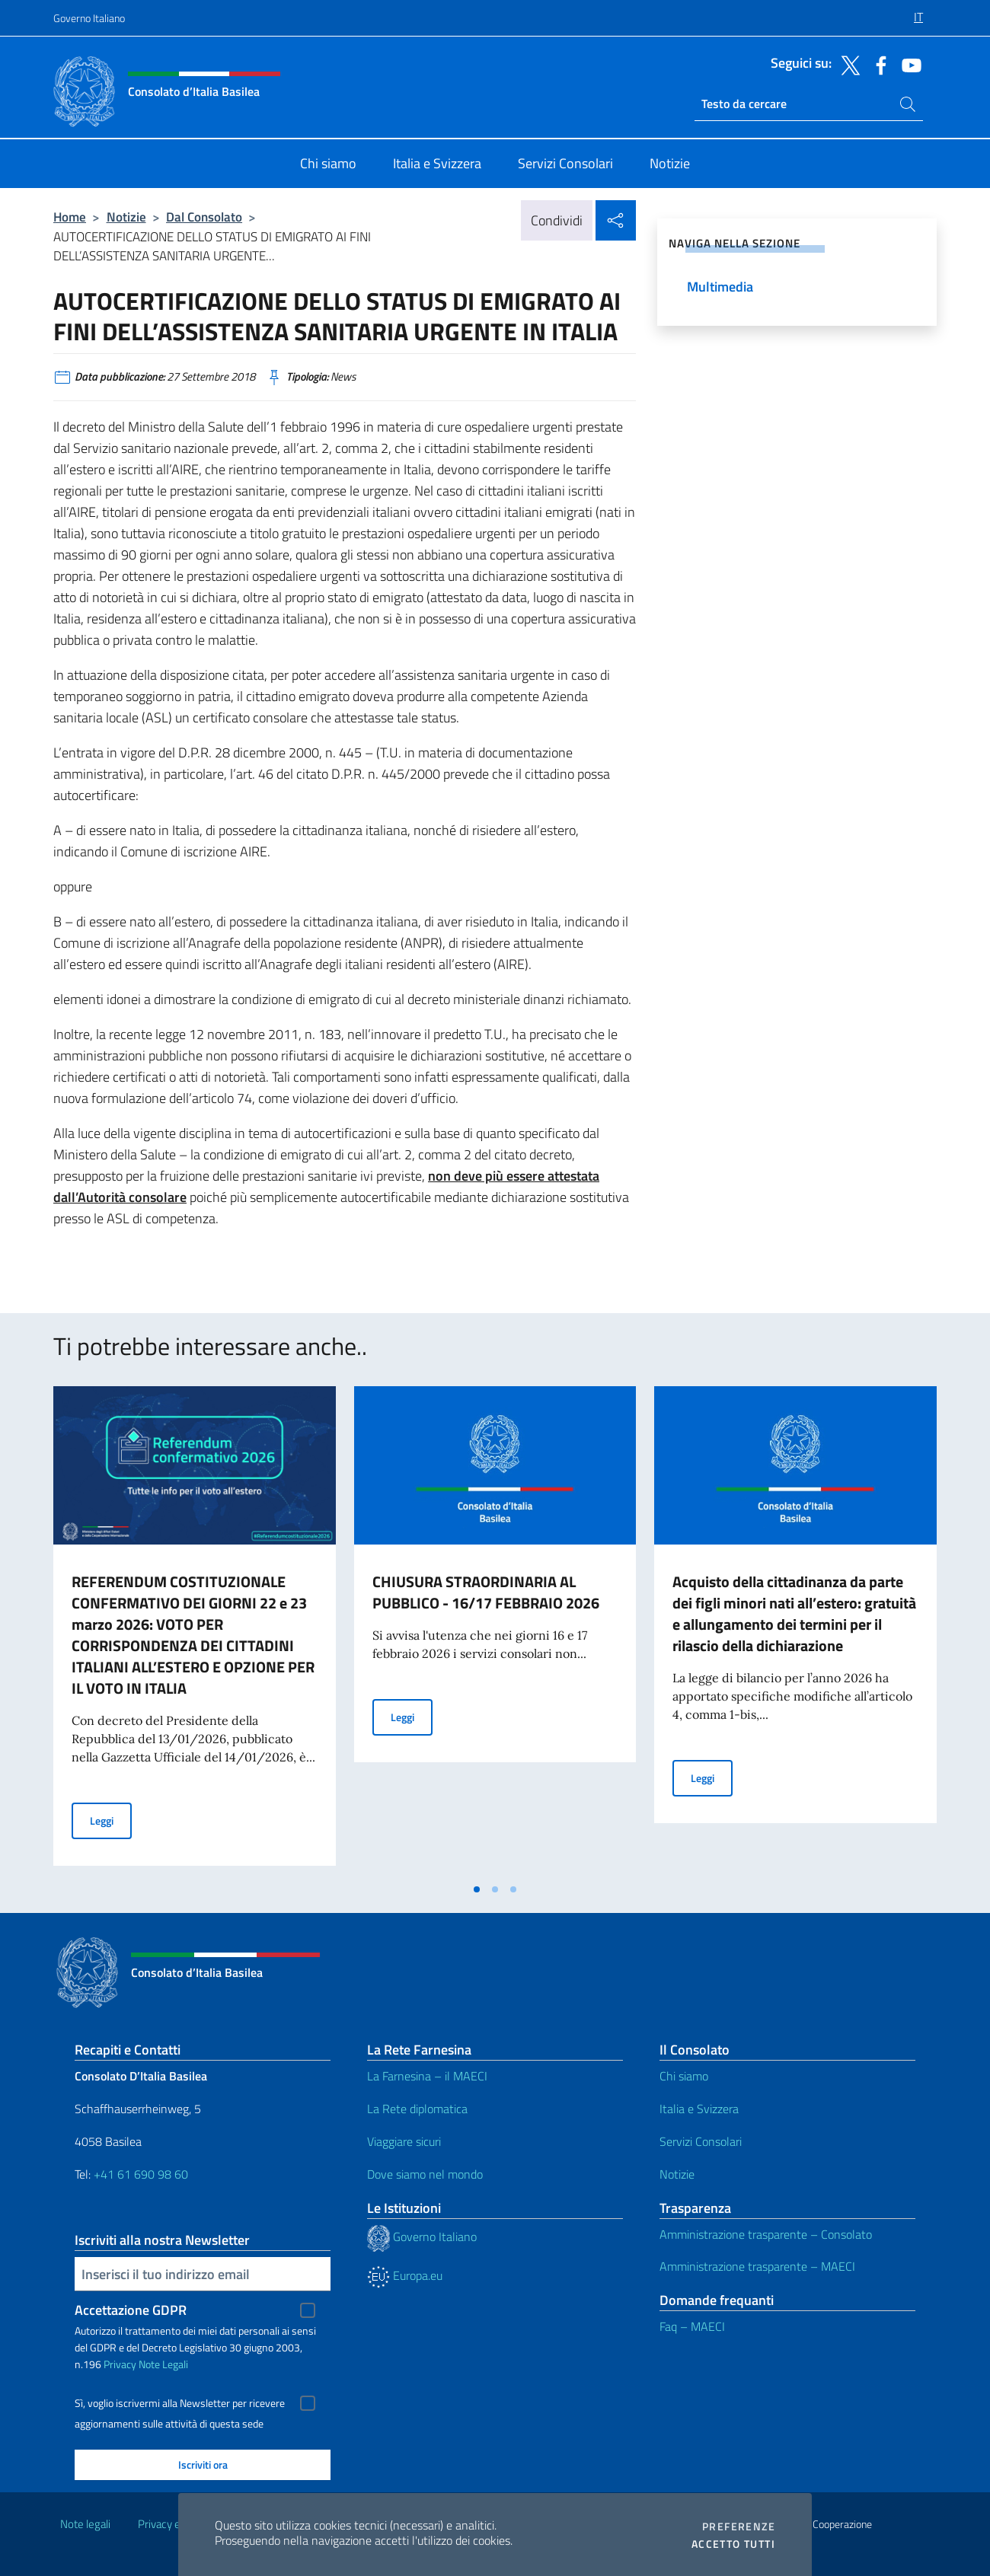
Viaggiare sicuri (404, 2141)
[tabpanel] (194, 1630)
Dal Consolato (204, 216)
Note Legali (163, 2364)
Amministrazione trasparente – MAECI (757, 2266)
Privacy (120, 2364)
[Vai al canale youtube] (908, 64)
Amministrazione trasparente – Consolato (765, 2234)
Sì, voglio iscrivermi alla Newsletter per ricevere (180, 2403)
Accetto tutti (733, 2544)
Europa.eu (404, 2275)
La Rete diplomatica (417, 2108)
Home (69, 216)
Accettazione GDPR (131, 2310)
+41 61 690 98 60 (141, 2174)
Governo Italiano (89, 18)
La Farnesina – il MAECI (427, 2076)
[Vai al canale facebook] (877, 64)
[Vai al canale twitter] (847, 64)
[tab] (477, 1889)
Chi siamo (683, 2076)
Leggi (111, 1819)
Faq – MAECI (692, 2326)
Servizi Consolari (700, 2141)
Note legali (85, 2524)
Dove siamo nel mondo (425, 2174)
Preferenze (738, 2526)
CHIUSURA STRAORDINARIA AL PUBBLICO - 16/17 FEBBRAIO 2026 (485, 1592)
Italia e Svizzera (699, 2108)
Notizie (126, 216)
